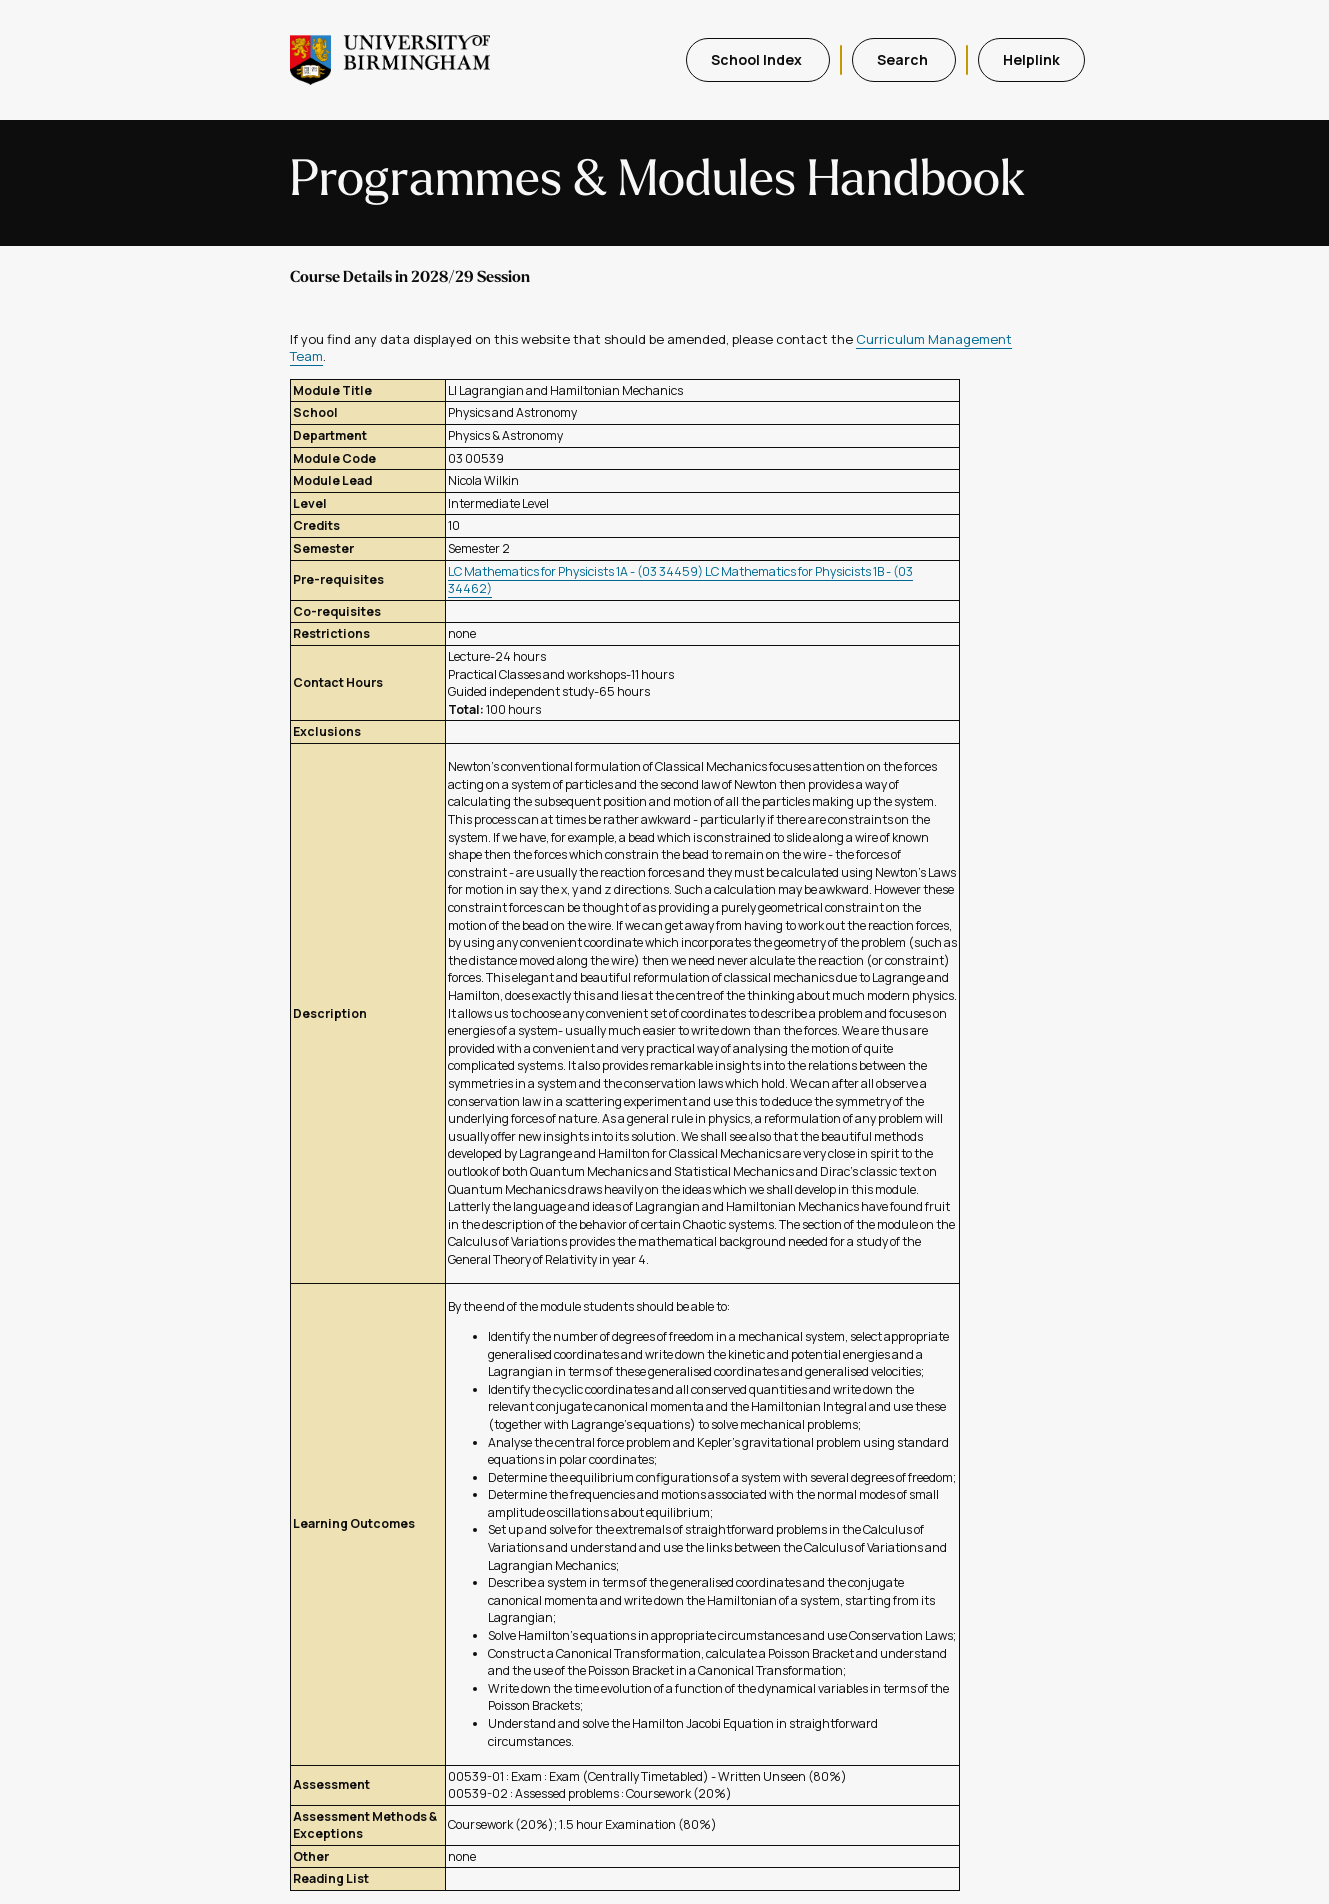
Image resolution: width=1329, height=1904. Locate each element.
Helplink (1031, 59)
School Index (758, 59)
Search (904, 59)
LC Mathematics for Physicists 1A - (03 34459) (576, 571)
